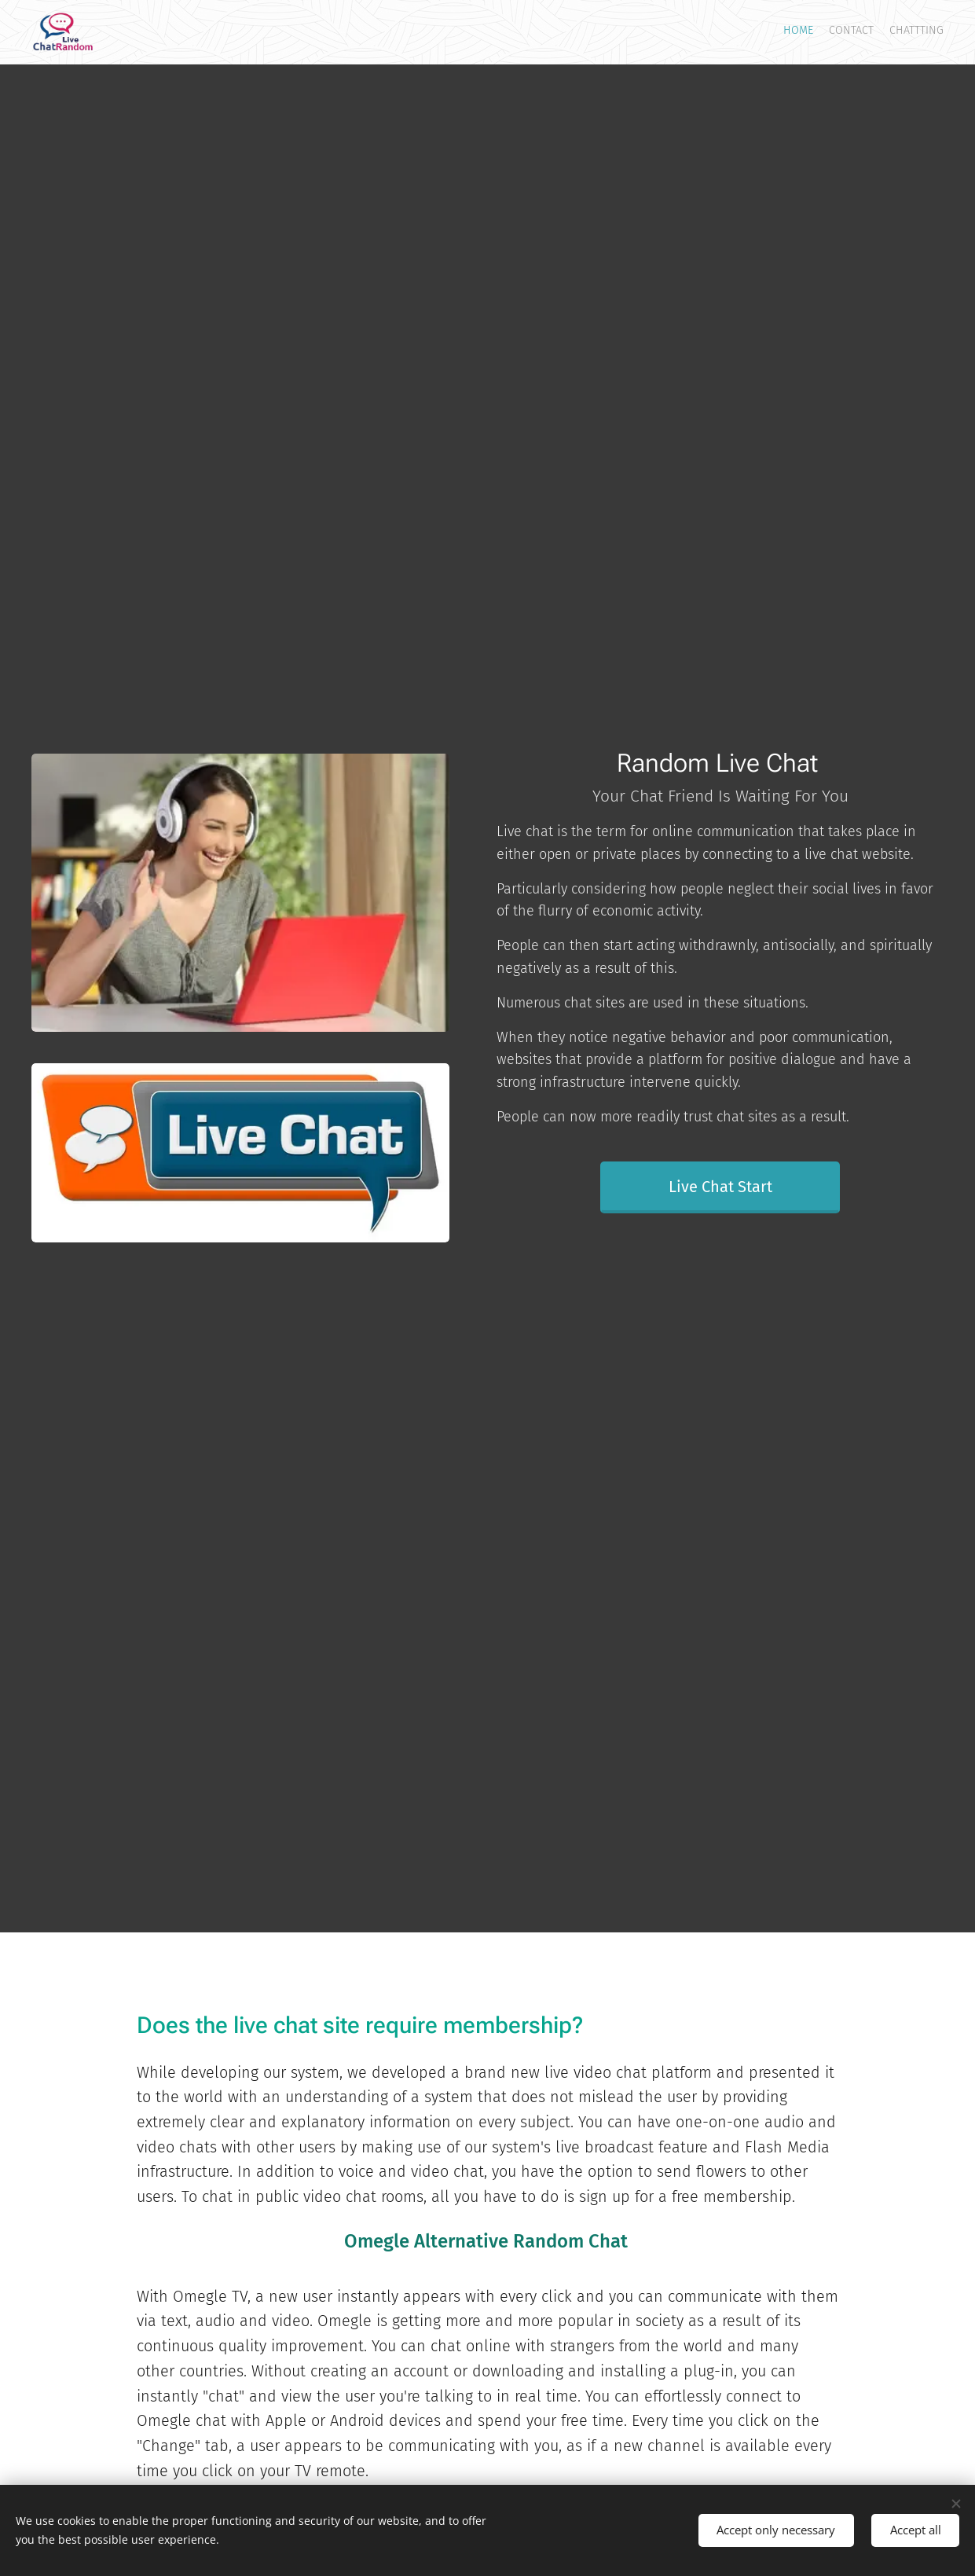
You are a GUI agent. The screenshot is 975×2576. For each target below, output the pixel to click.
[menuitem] (914, 32)
